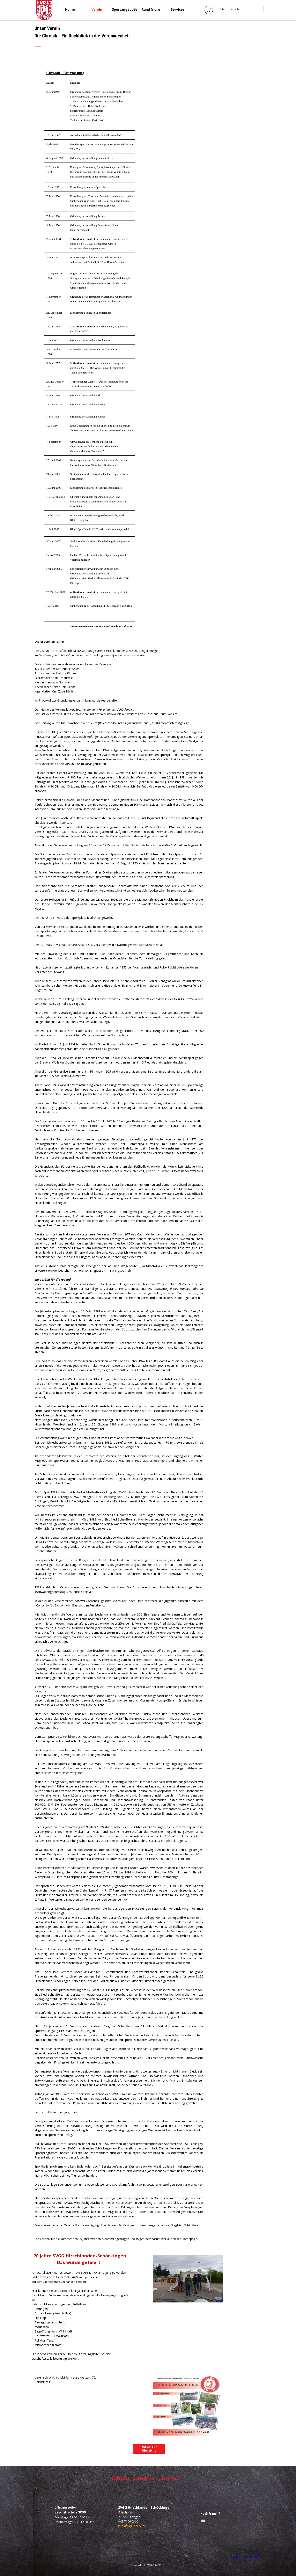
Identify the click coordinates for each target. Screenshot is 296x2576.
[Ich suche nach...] (239, 9)
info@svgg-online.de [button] (132, 2526)
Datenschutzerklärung (244, 2556)
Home (70, 9)
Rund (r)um (151, 9)
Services (177, 9)
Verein (96, 9)
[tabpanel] (109, 38)
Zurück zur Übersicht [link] (149, 2448)
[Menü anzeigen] (203, 2520)
